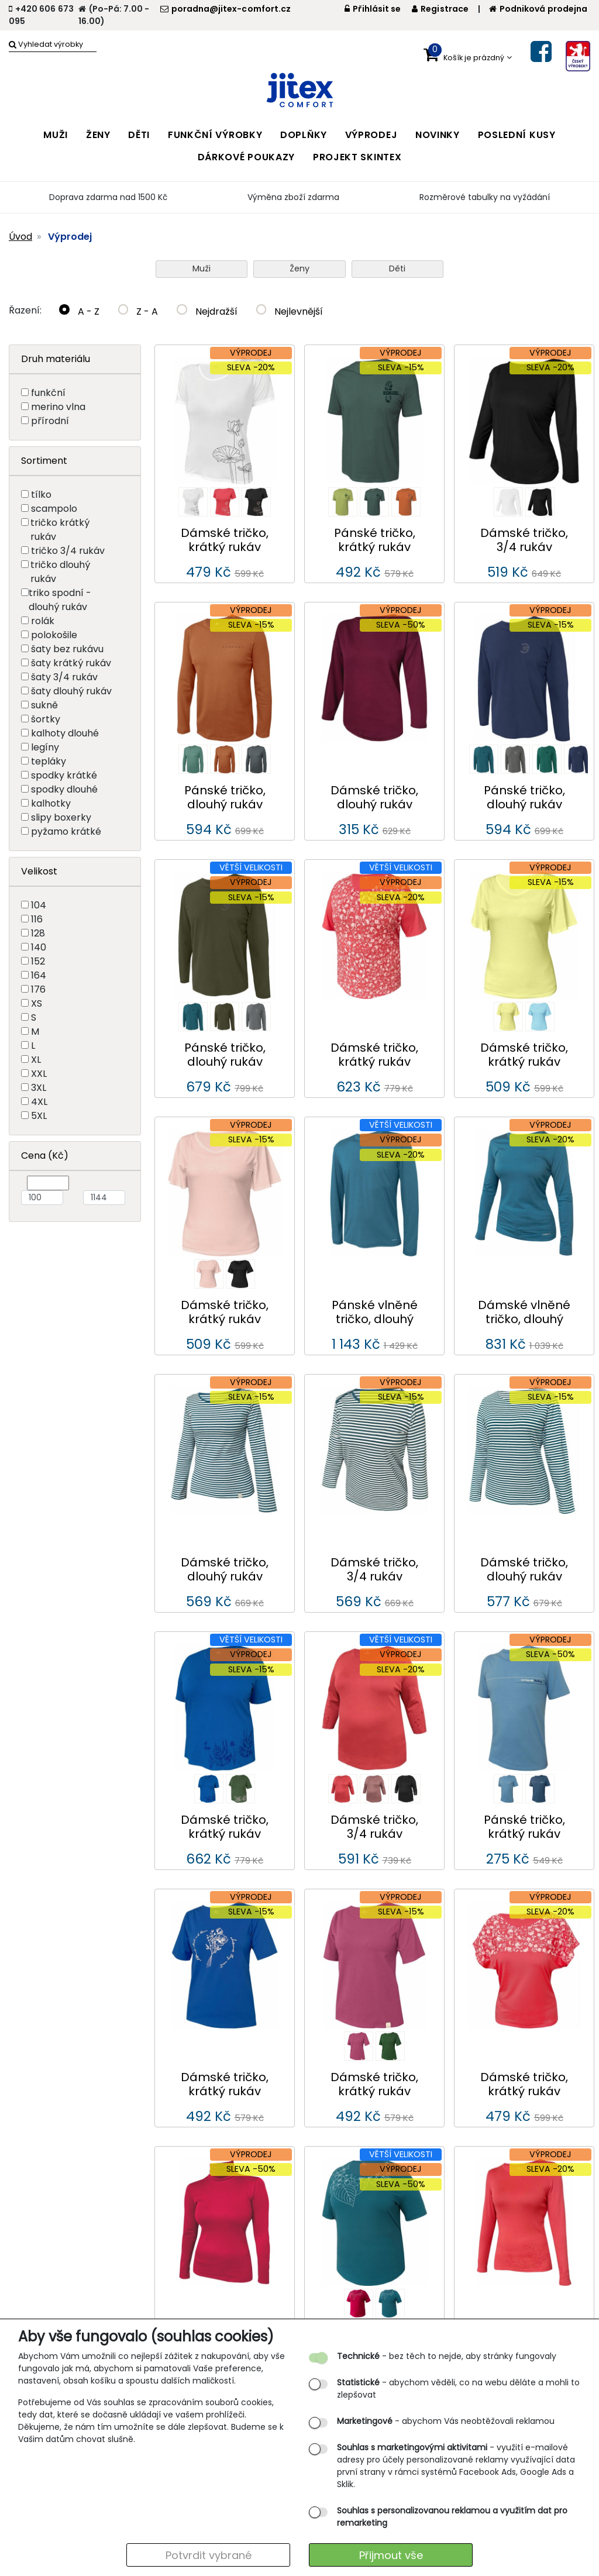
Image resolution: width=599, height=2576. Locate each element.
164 (38, 975)
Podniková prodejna (538, 9)
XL (36, 1059)
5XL (39, 1115)
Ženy (299, 268)
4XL (39, 1101)
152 (38, 961)
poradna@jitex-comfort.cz (225, 9)
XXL (39, 1073)
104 (38, 905)
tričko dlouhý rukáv (60, 572)
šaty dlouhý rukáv (71, 691)
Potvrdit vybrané (209, 2555)
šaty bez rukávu (67, 649)
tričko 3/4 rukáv (68, 550)
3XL (38, 1087)
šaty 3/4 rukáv (64, 677)
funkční (48, 393)
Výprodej (70, 236)
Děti (397, 268)
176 (38, 989)
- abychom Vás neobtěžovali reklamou (446, 2421)
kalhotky (51, 803)
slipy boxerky (61, 817)
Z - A (138, 311)
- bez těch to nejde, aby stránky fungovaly (446, 2356)
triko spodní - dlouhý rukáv (60, 600)
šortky (45, 719)
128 (38, 933)
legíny (45, 747)
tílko (41, 494)
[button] (468, 55)
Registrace (440, 9)
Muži (201, 268)
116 (37, 919)
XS (36, 1003)
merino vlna (58, 407)
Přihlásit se (373, 9)
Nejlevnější (289, 311)
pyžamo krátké (66, 831)
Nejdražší (207, 311)
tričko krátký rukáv (59, 529)
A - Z (79, 311)
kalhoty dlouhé (65, 733)
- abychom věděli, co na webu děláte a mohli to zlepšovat (458, 2389)
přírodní (50, 421)
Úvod (20, 236)
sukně (44, 705)
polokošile (54, 635)
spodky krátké (64, 775)
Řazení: (25, 310)
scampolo (54, 508)
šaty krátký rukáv (71, 663)
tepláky (48, 761)
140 (38, 947)
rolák (42, 621)
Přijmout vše (391, 2555)
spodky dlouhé (64, 789)
